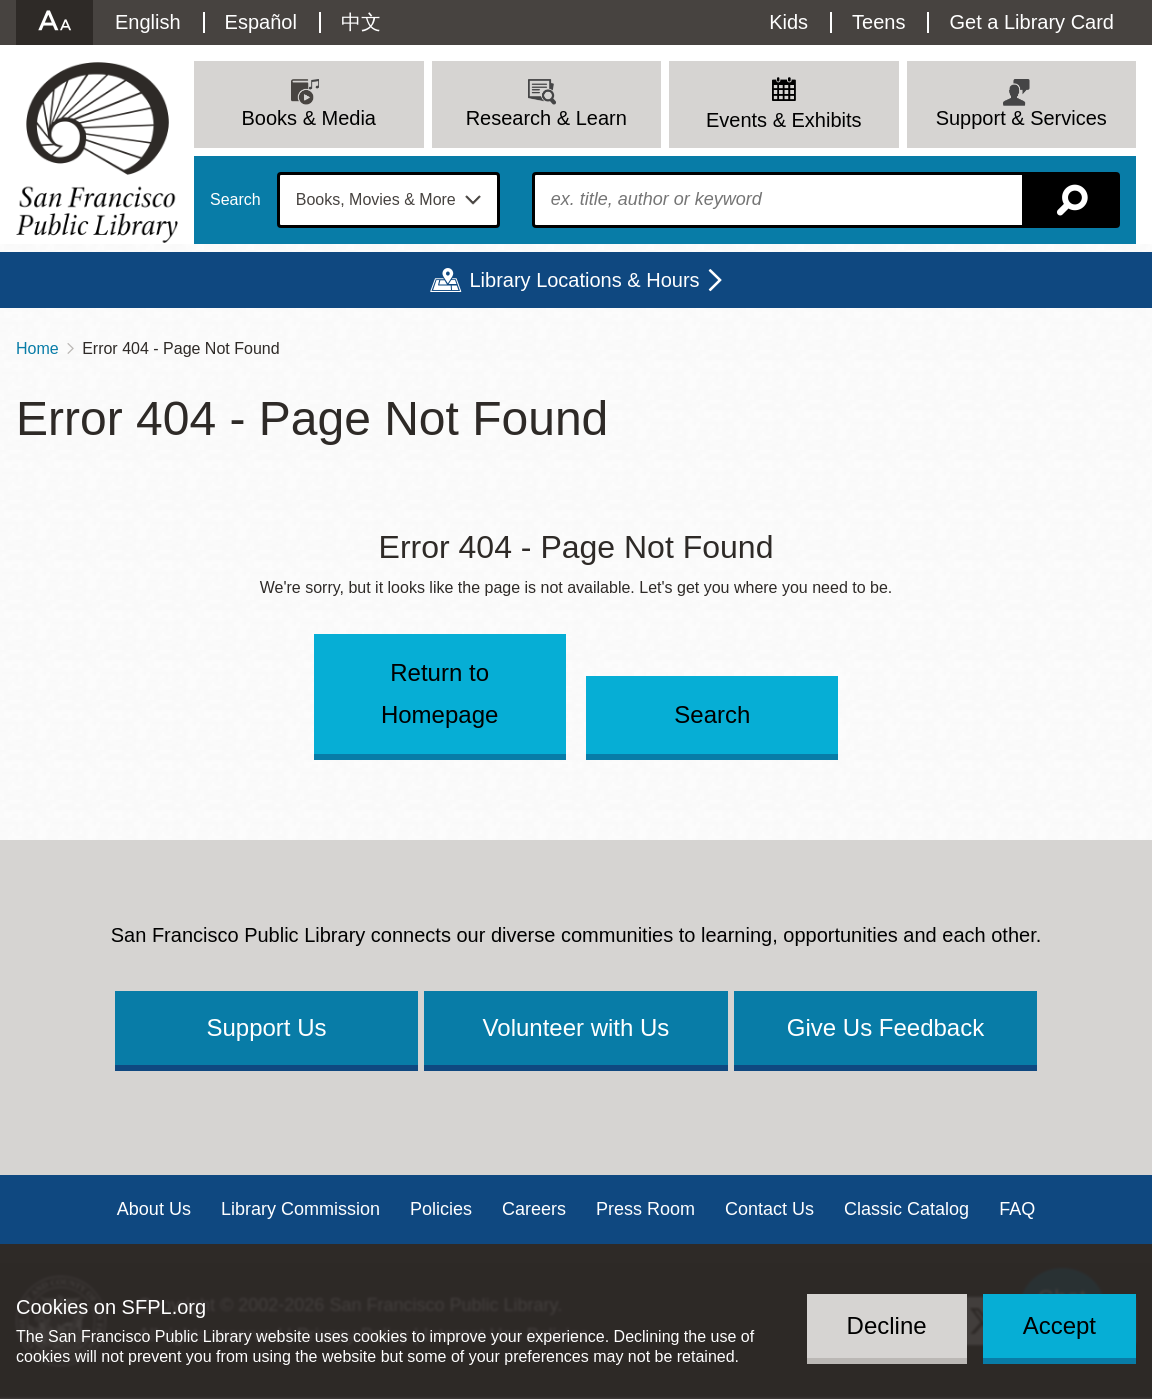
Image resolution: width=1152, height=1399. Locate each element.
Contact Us (769, 1209)
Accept (1059, 1325)
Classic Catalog (906, 1209)
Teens (878, 22)
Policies (441, 1209)
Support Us (266, 1027)
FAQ (1017, 1209)
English (148, 22)
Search (235, 200)
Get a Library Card (1031, 22)
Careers (534, 1209)
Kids (788, 22)
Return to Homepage (439, 693)
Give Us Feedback (885, 1027)
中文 (361, 22)
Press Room (645, 1209)
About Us (154, 1209)
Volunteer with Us (576, 1027)
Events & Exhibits (784, 120)
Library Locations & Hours (584, 280)
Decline (887, 1325)
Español (261, 22)
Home (37, 348)
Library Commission (300, 1209)
